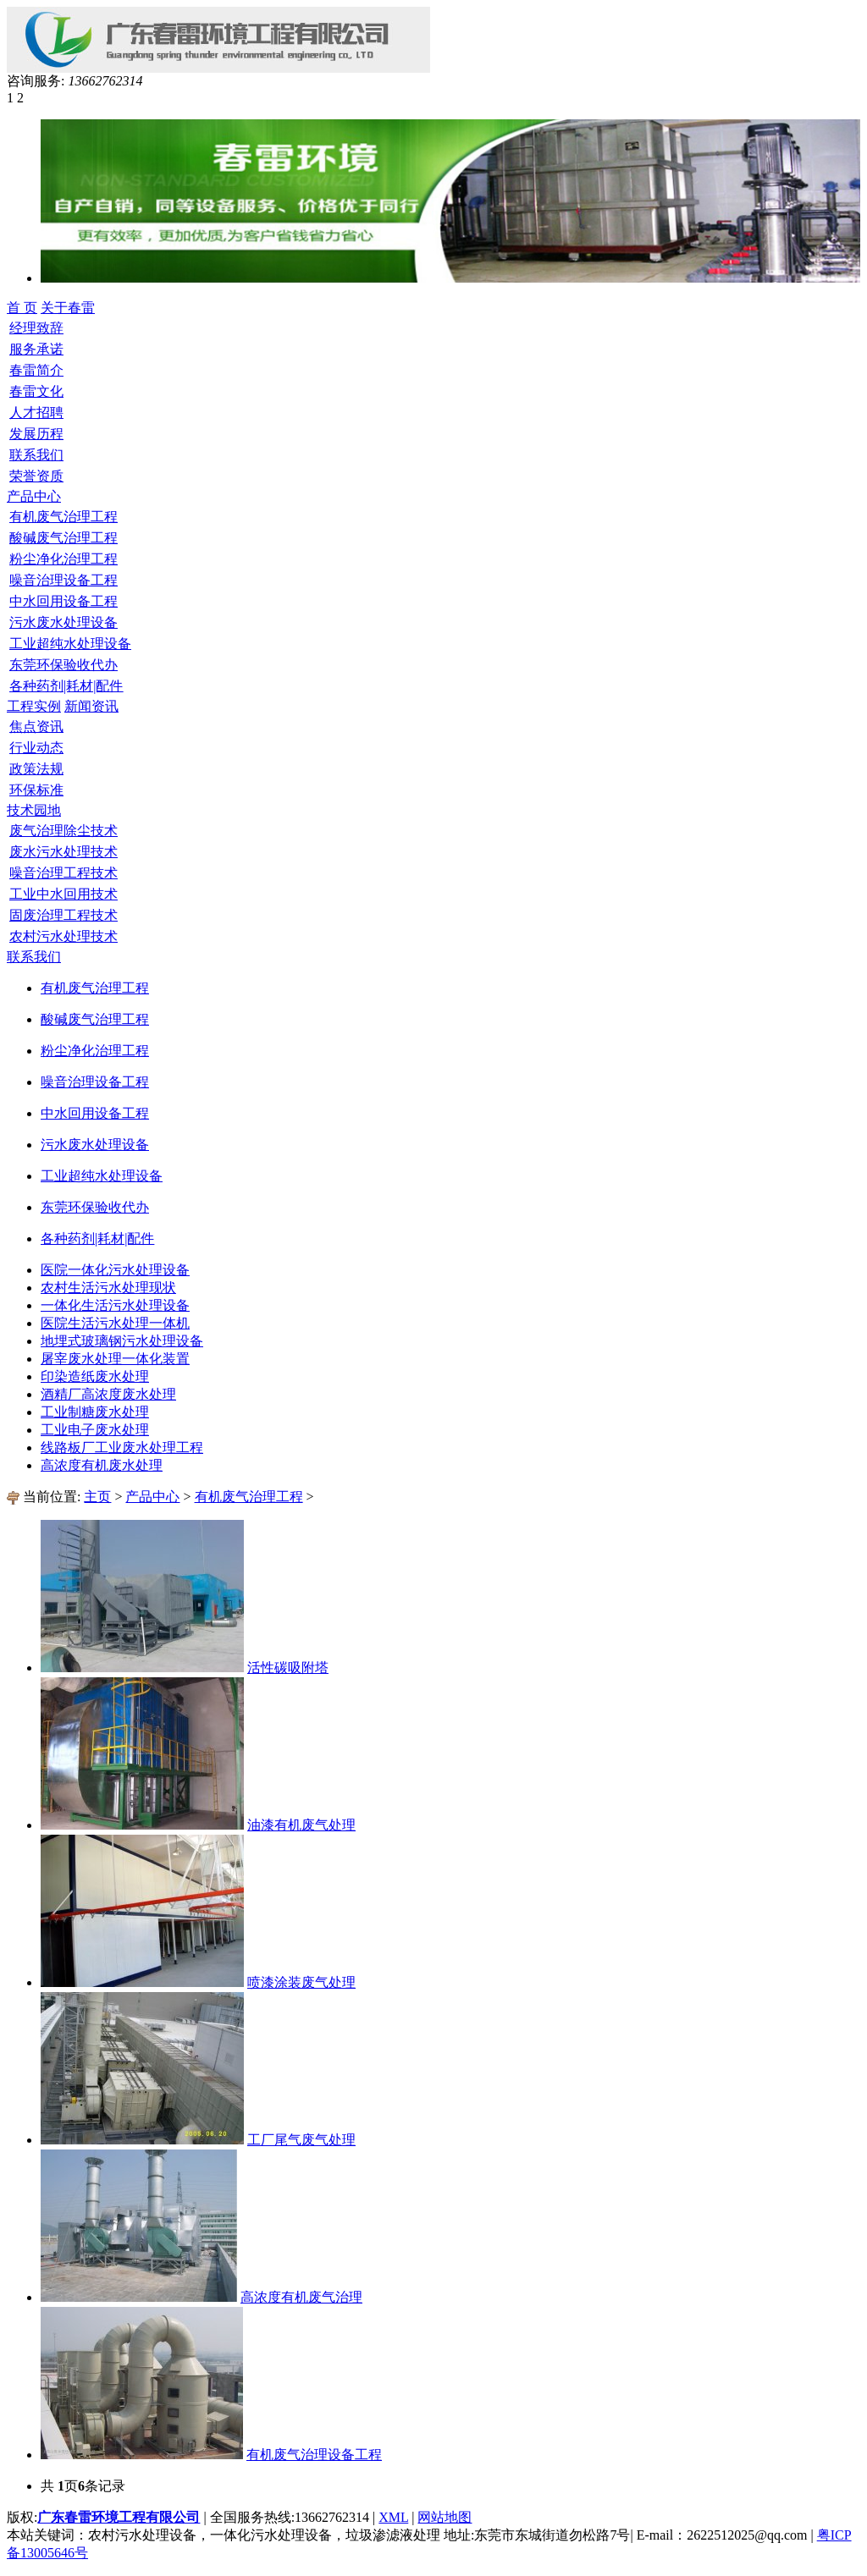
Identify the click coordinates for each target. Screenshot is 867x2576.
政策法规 (36, 769)
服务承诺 (36, 349)
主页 (97, 1496)
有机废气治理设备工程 (314, 2454)
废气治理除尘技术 (63, 830)
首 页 (22, 307)
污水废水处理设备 (63, 622)
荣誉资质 (36, 476)
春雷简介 (36, 370)
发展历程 (36, 434)
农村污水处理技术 (63, 936)
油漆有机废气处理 (301, 1825)
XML (393, 2517)
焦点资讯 (36, 726)
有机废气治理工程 (63, 516)
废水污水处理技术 (63, 852)
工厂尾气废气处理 (301, 2140)
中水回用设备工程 (63, 601)
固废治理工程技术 (63, 915)
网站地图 (444, 2517)
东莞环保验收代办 (63, 665)
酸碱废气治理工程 (63, 538)
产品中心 (152, 1496)
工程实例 (34, 706)
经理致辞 (36, 328)
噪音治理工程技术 (63, 873)
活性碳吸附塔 (288, 1667)
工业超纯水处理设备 (70, 643)
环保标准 (36, 790)
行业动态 (36, 747)
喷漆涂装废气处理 (301, 1982)
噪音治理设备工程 (63, 580)
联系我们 (36, 455)
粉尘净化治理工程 (63, 559)
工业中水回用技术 (63, 894)
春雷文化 (36, 391)
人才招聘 (36, 412)
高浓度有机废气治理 (301, 2297)
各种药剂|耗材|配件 (66, 686)
